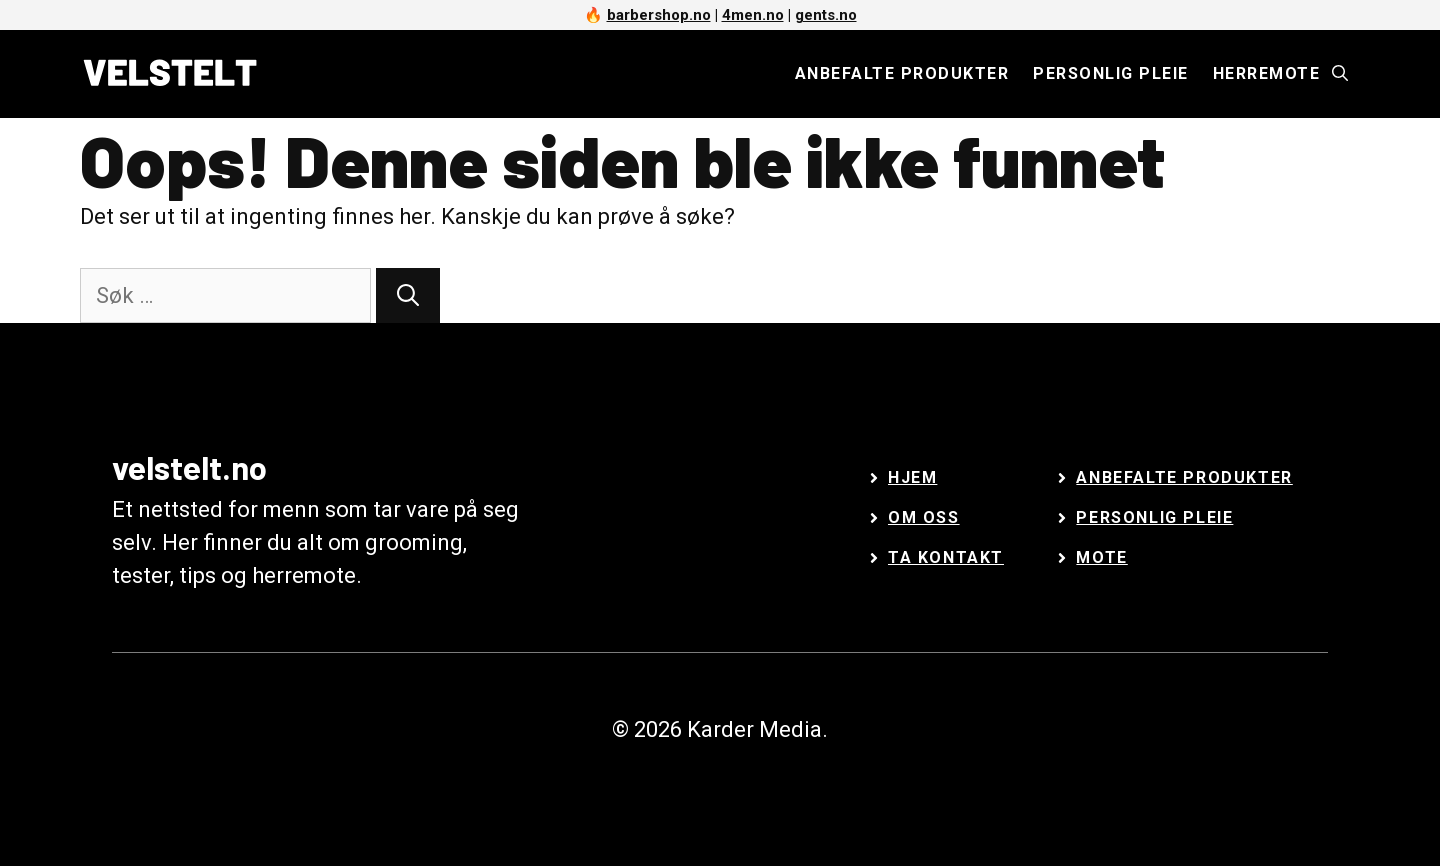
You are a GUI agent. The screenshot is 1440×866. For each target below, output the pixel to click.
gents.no (826, 15)
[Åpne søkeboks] (1340, 74)
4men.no (753, 15)
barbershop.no (659, 15)
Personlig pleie (1111, 73)
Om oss (924, 517)
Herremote (1267, 73)
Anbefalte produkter (902, 73)
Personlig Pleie (1154, 517)
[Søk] (408, 295)
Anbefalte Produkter (1184, 477)
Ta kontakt (946, 557)
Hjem (912, 477)
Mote (1101, 557)
